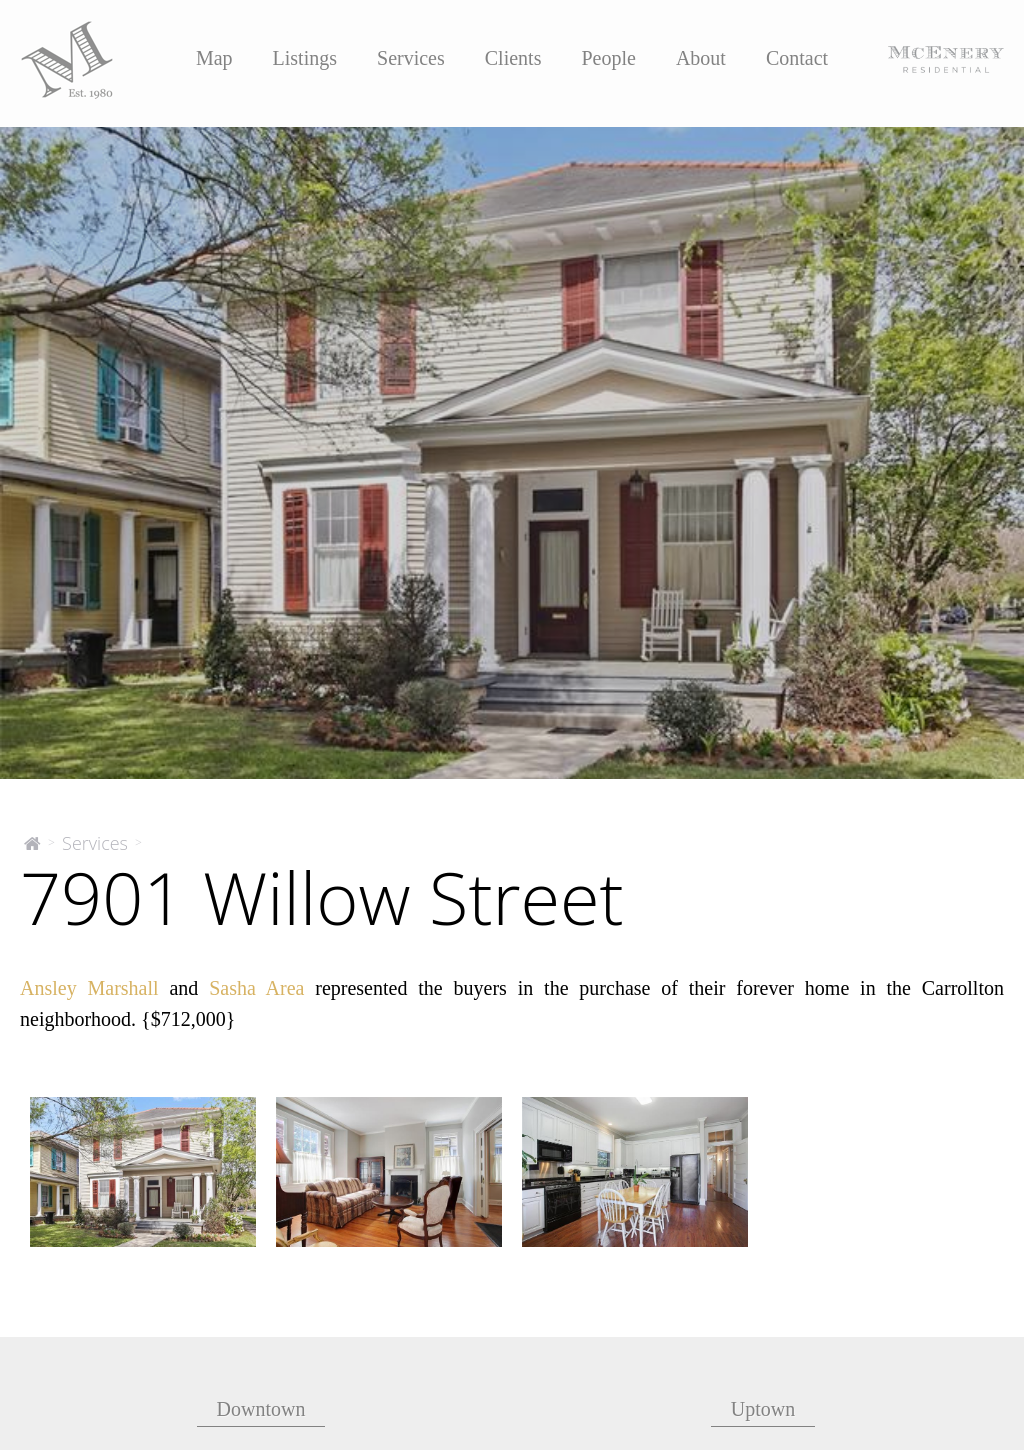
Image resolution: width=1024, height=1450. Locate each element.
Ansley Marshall (89, 988)
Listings (305, 58)
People (608, 58)
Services (411, 58)
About (701, 58)
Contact (797, 58)
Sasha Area (256, 988)
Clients (513, 58)
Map (214, 58)
